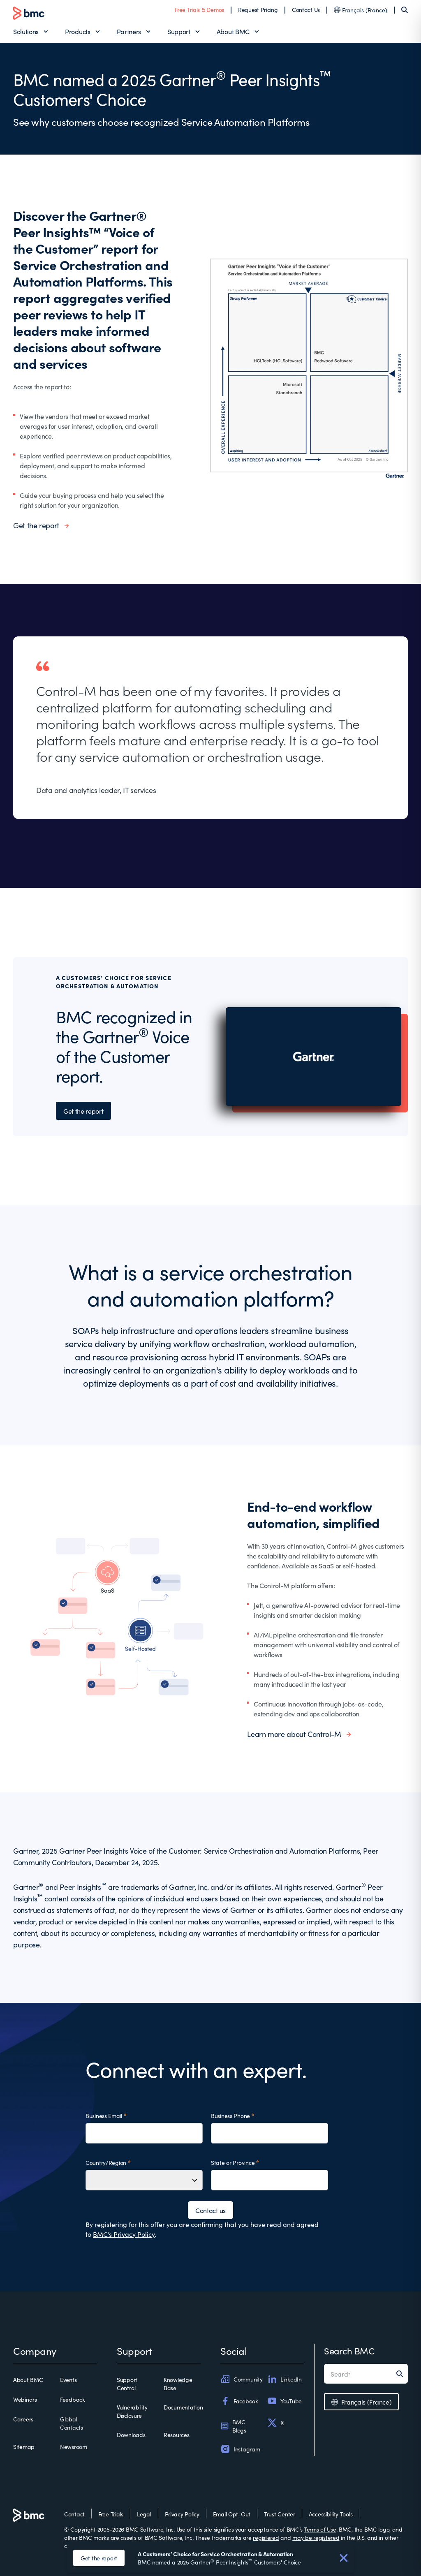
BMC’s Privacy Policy (124, 2233)
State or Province (232, 2162)
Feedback (72, 2399)
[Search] (404, 10)
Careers (23, 2419)
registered (266, 2537)
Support (178, 31)
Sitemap (24, 2446)
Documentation (183, 2407)
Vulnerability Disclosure (132, 2411)
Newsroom (73, 2446)
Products (77, 31)
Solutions (26, 31)
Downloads (131, 2434)
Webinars (25, 2399)
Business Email (104, 2115)
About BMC (233, 31)
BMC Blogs (233, 2426)
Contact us (210, 2210)
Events (68, 2379)
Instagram (240, 2449)
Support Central (127, 2383)
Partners (129, 31)
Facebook (239, 2401)
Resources (176, 2434)
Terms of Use (320, 2529)
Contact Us (306, 9)
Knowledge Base (178, 2383)
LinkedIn (284, 2379)
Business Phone (230, 2115)
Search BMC (349, 2350)
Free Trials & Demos (199, 9)
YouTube (284, 2401)
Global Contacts (71, 2423)
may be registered (315, 2537)
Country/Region (106, 2162)
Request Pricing (258, 9)
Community (241, 2379)
